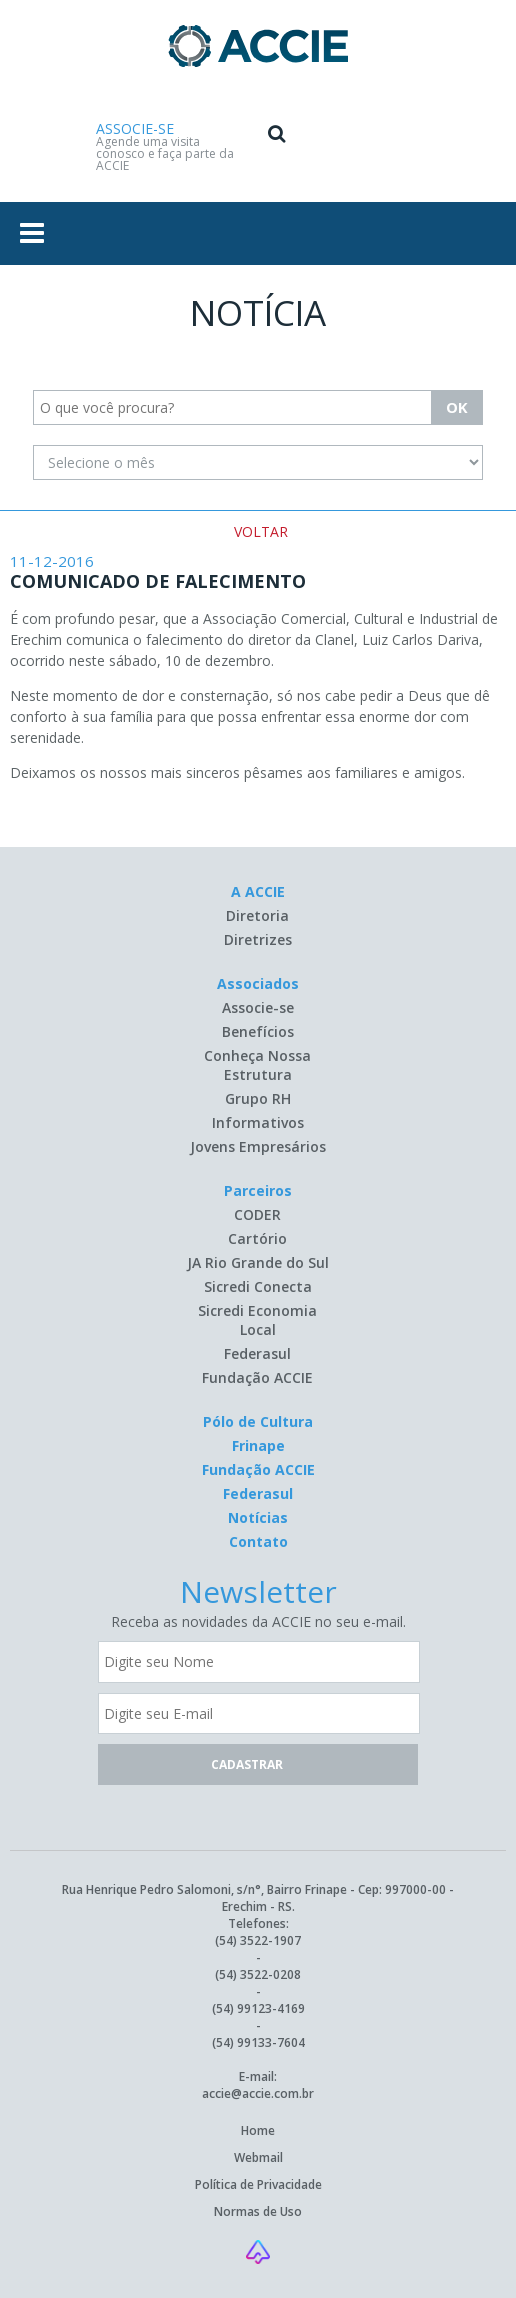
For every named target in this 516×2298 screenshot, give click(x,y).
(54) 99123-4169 (258, 2008)
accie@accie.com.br (258, 2093)
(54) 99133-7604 (258, 2042)
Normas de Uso (258, 2211)
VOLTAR (261, 531)
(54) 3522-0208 (258, 1974)
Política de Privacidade (258, 2184)
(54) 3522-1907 (258, 1940)
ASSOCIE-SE (135, 128)
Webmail (258, 2157)
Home (258, 2130)
